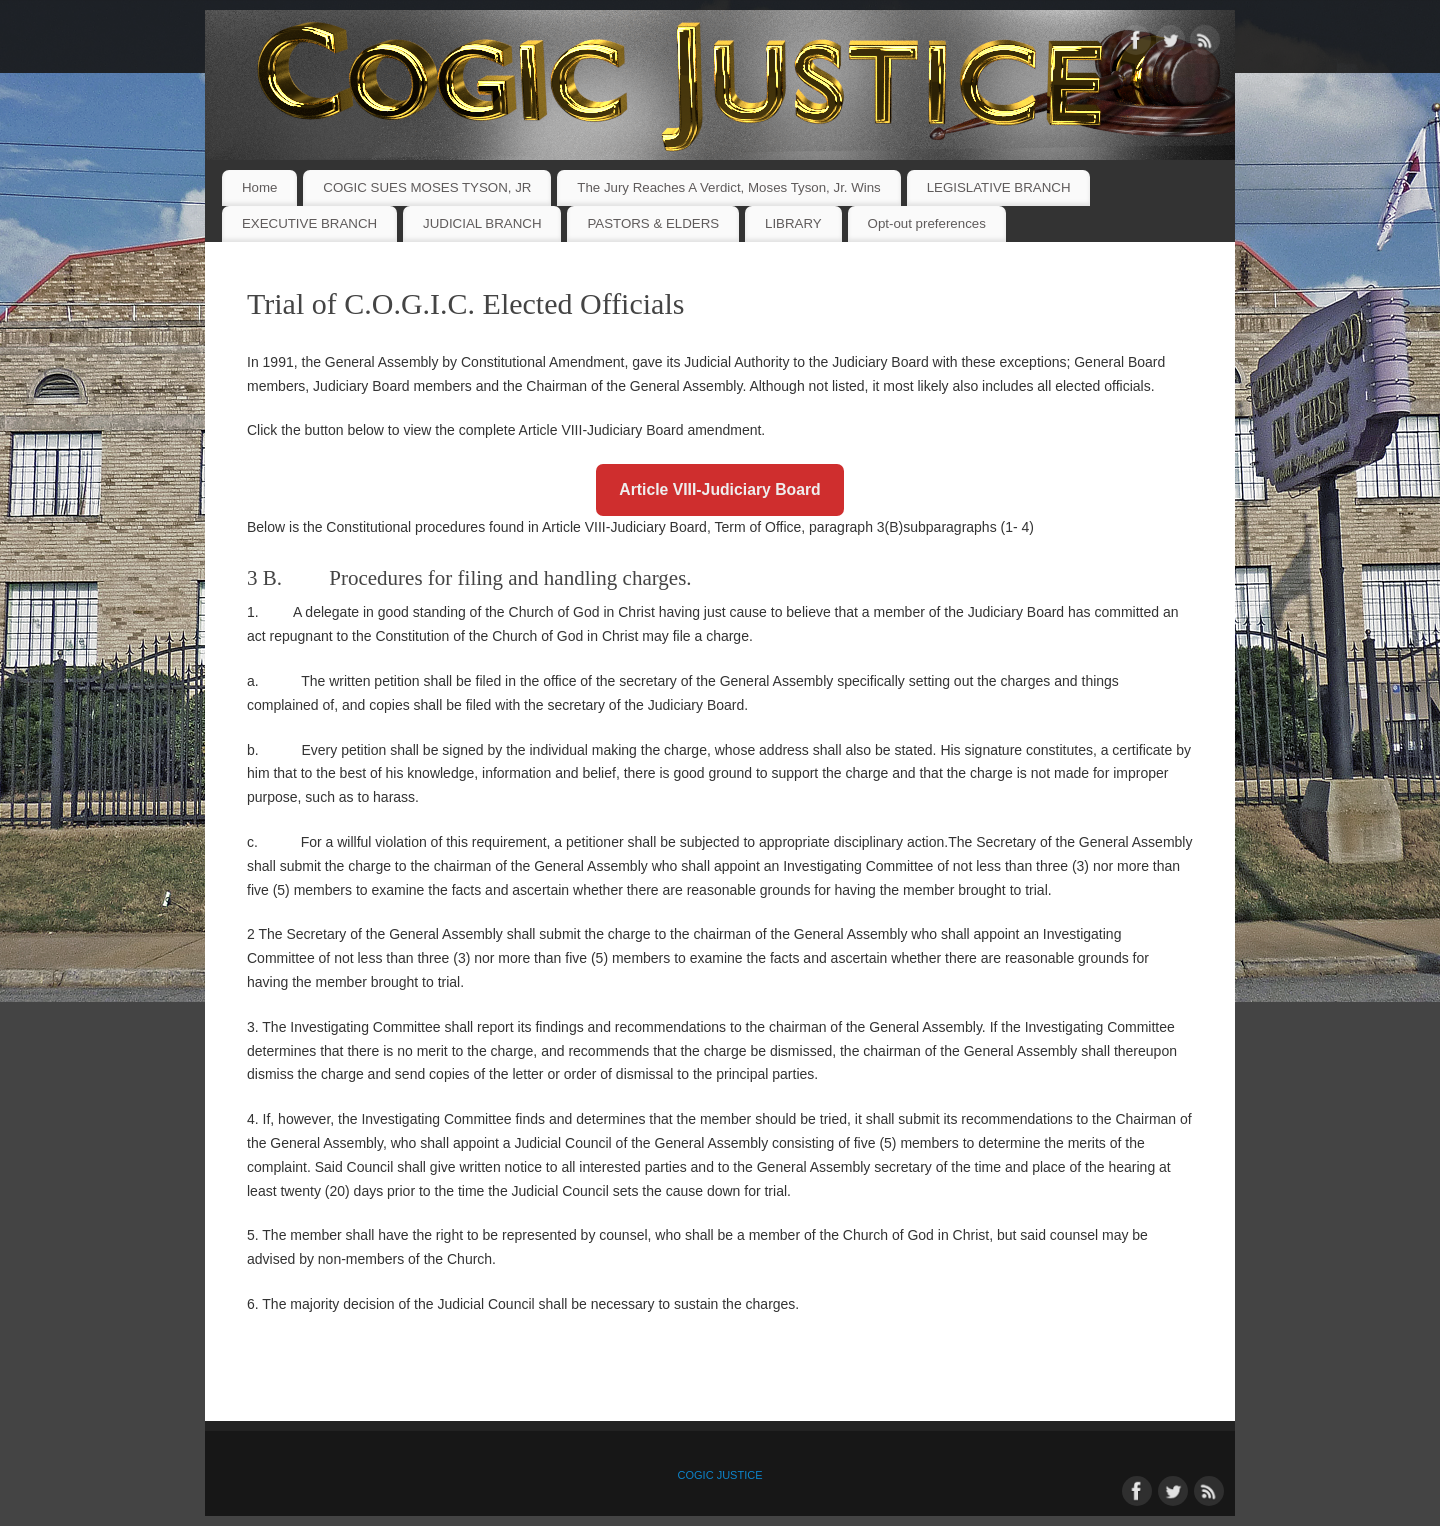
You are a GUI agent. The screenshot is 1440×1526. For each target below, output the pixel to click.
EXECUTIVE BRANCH (309, 223)
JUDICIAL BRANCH (482, 223)
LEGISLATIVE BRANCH (999, 187)
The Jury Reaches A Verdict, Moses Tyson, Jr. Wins (729, 187)
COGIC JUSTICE (720, 1475)
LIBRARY (793, 223)
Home (259, 187)
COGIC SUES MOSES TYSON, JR (427, 187)
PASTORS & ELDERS (653, 223)
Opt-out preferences (927, 223)
